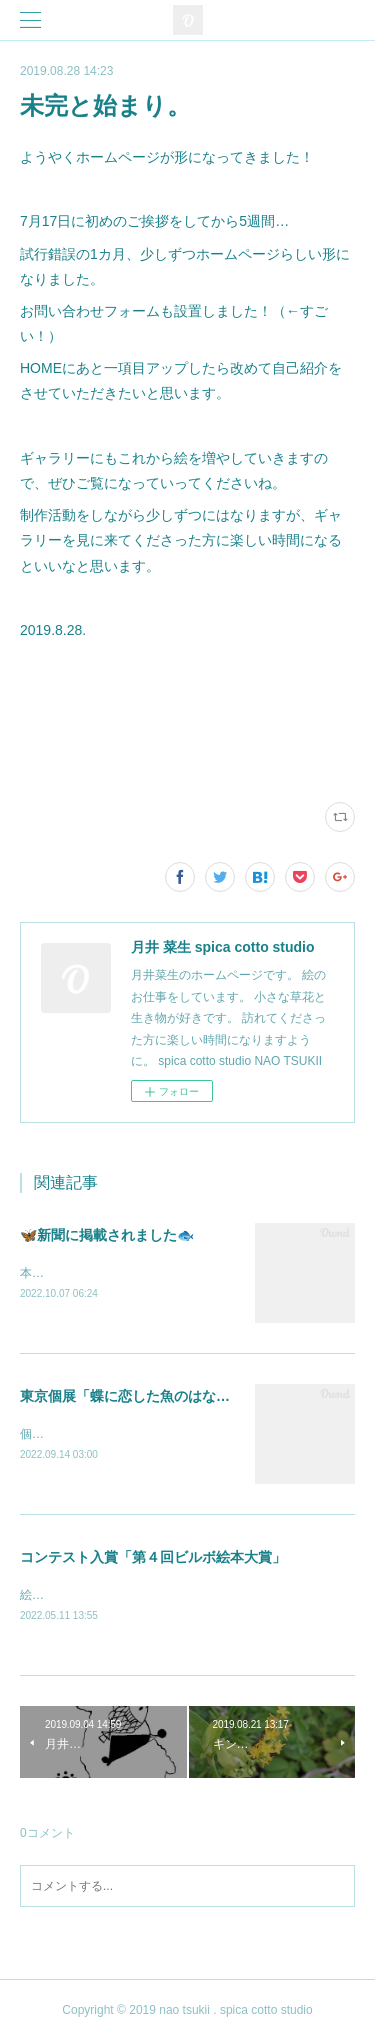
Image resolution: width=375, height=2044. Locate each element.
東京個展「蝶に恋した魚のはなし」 (132, 1398)
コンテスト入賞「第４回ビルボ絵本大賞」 (153, 1559)
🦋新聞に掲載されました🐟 (107, 1235)
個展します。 (56, 1436)
